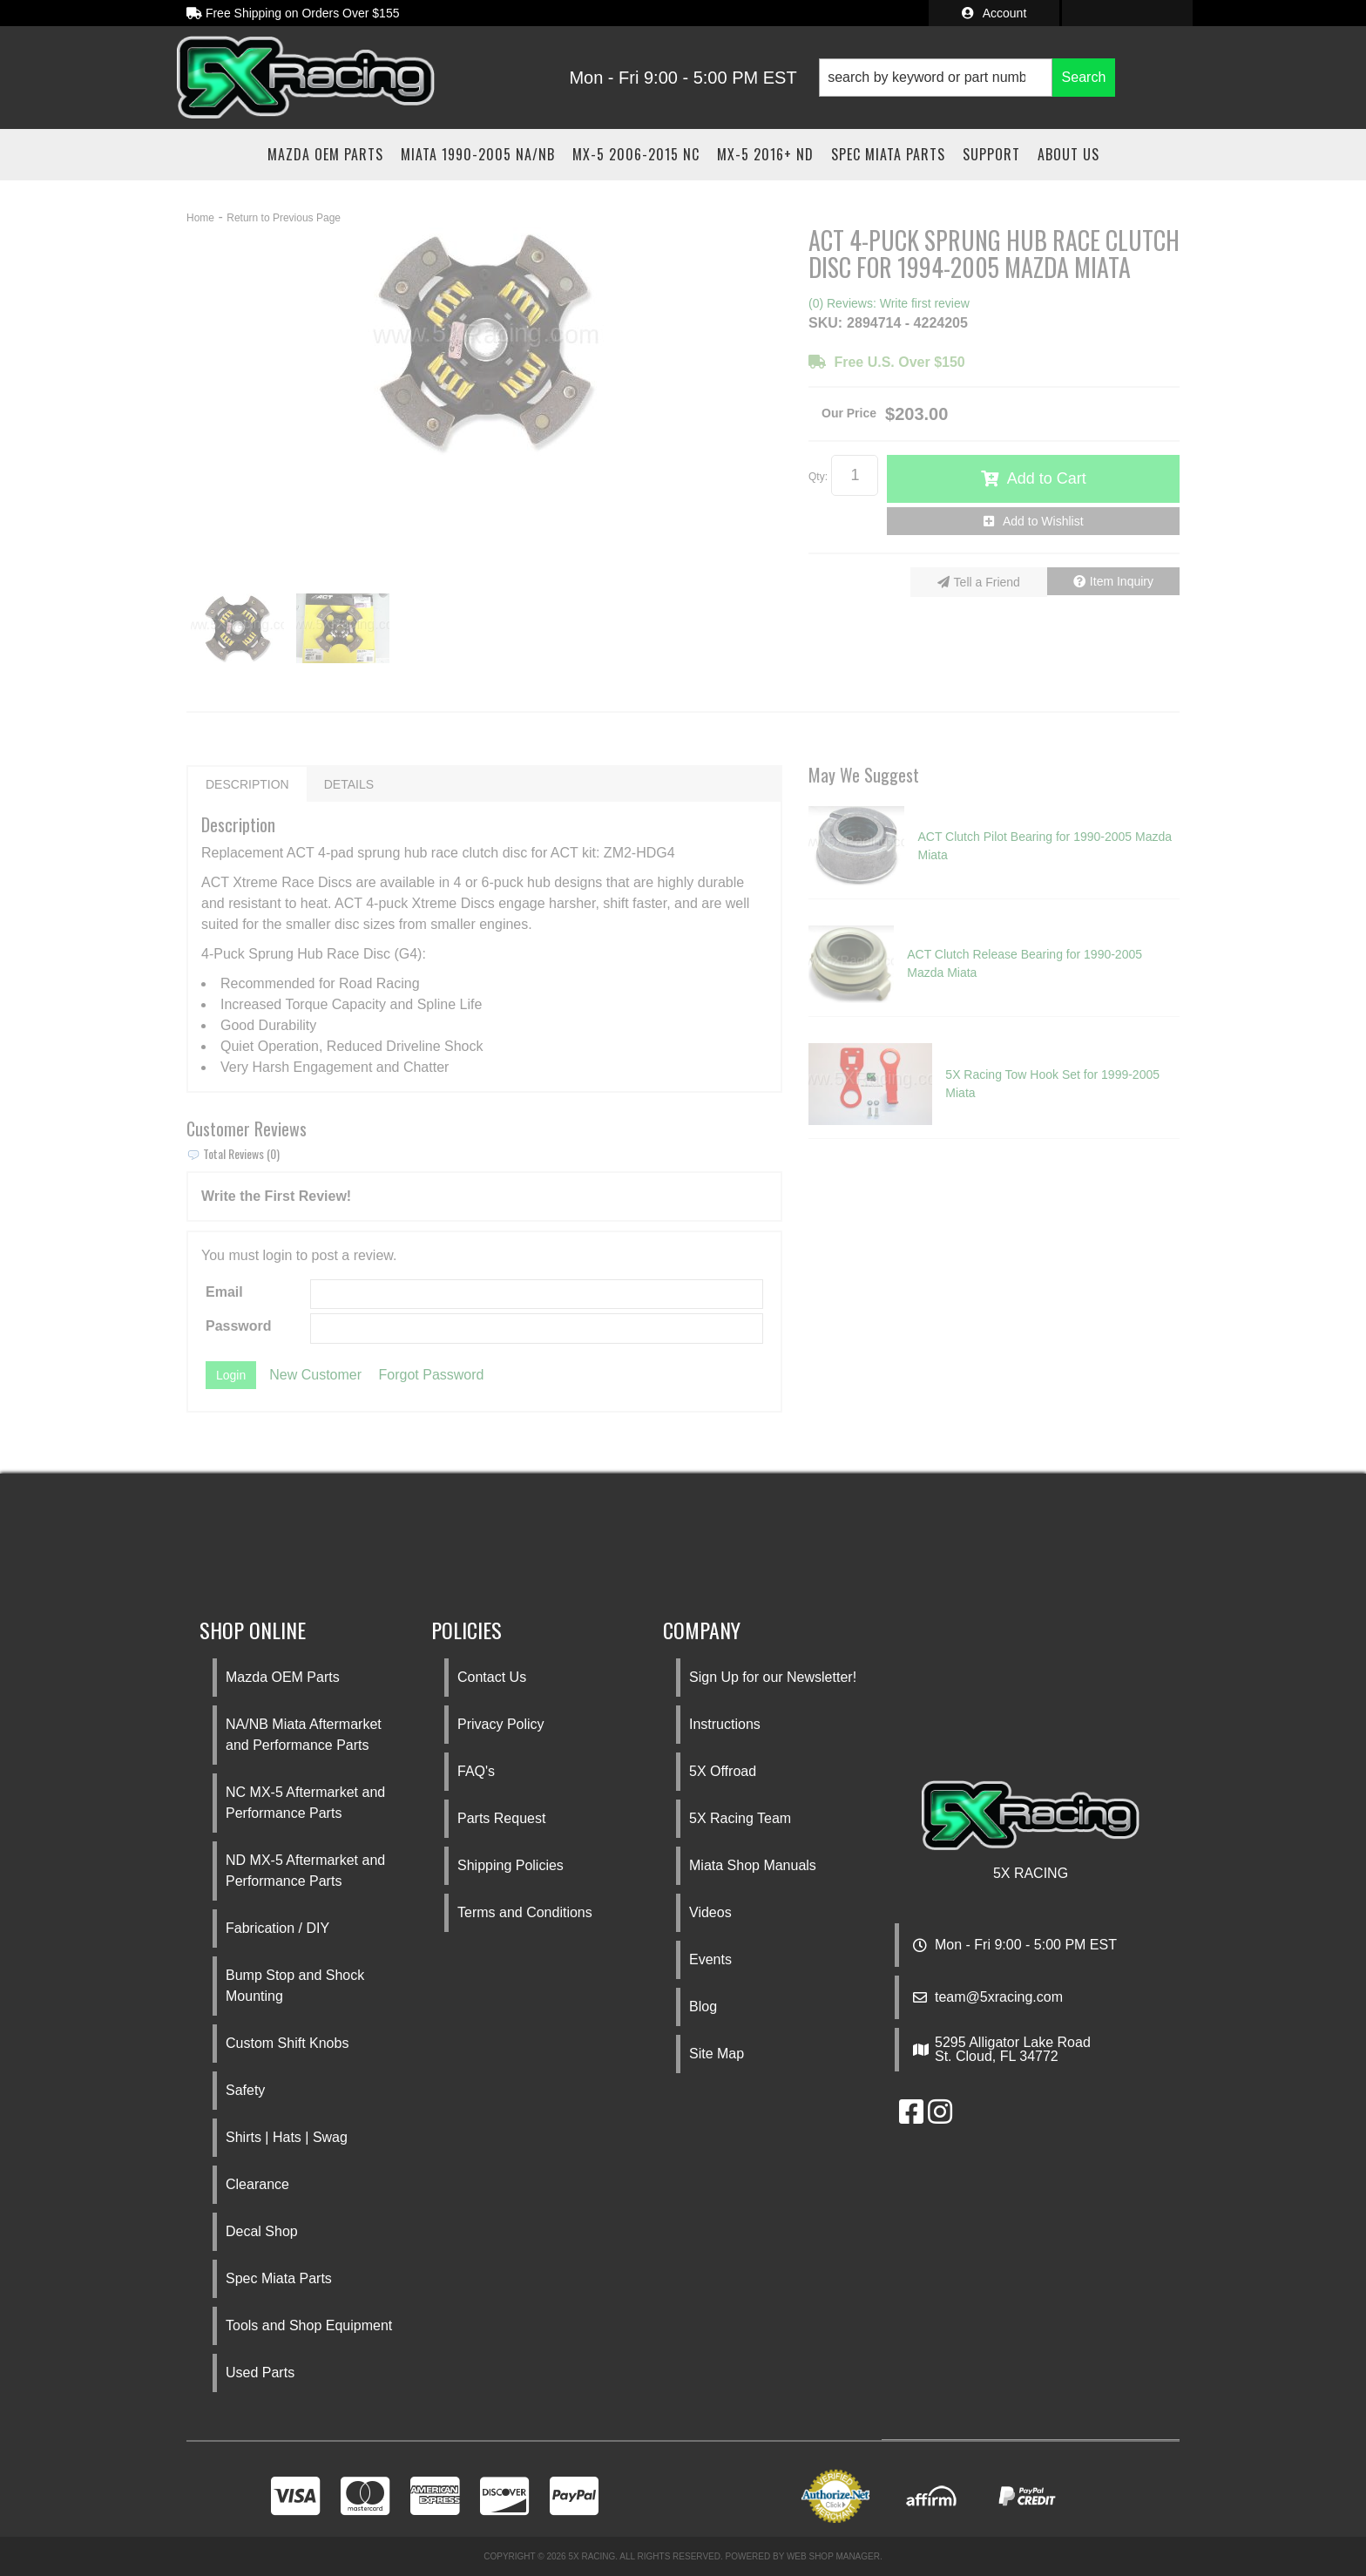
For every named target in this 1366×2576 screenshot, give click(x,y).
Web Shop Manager (833, 2556)
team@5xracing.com (999, 1997)
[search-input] (936, 77)
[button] (967, 77)
